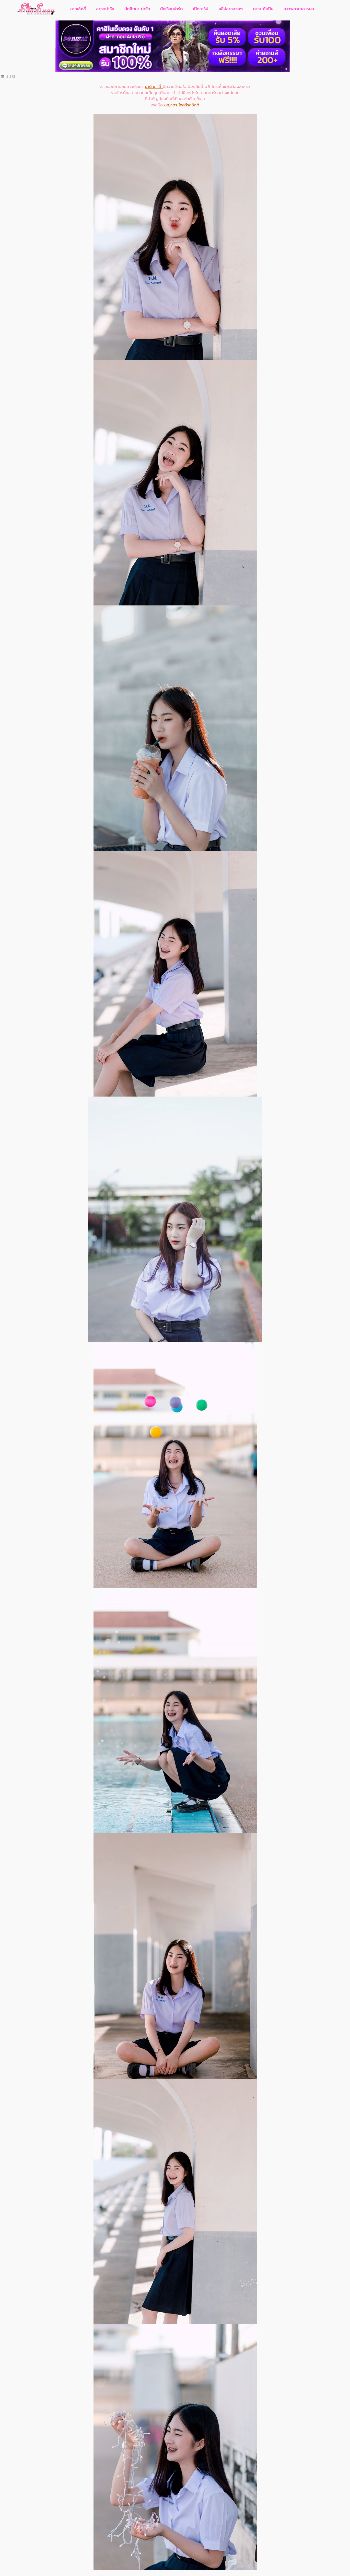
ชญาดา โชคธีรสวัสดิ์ (181, 105)
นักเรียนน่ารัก (171, 9)
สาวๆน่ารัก (105, 9)
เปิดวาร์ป (200, 9)
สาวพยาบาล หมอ (299, 9)
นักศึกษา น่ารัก (137, 9)
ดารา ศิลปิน (263, 9)
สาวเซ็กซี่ (78, 9)
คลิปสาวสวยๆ (230, 9)
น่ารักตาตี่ (154, 87)
